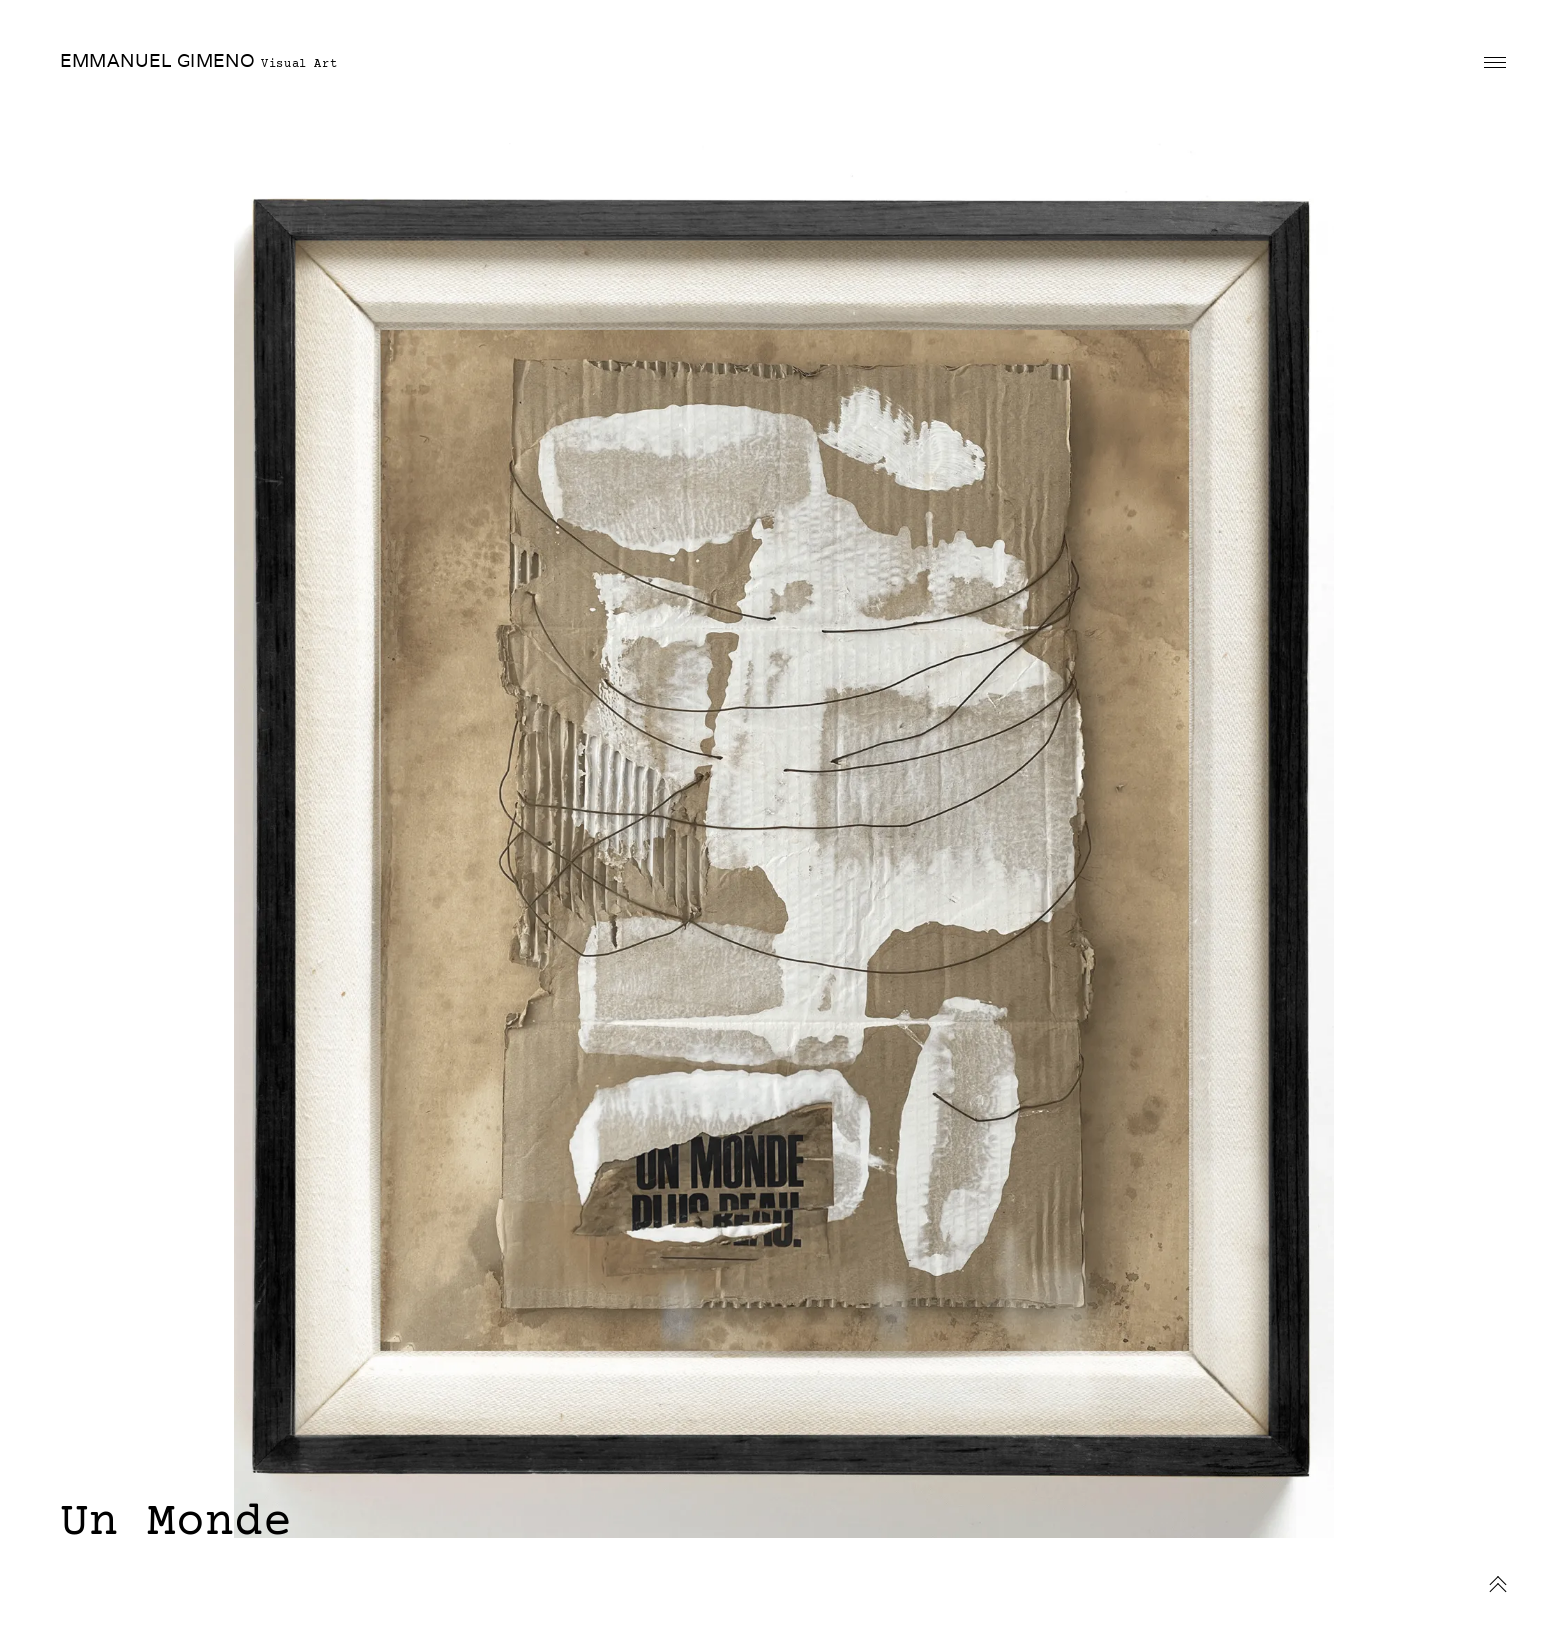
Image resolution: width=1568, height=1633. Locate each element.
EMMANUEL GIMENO (157, 60)
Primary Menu (1495, 62)
